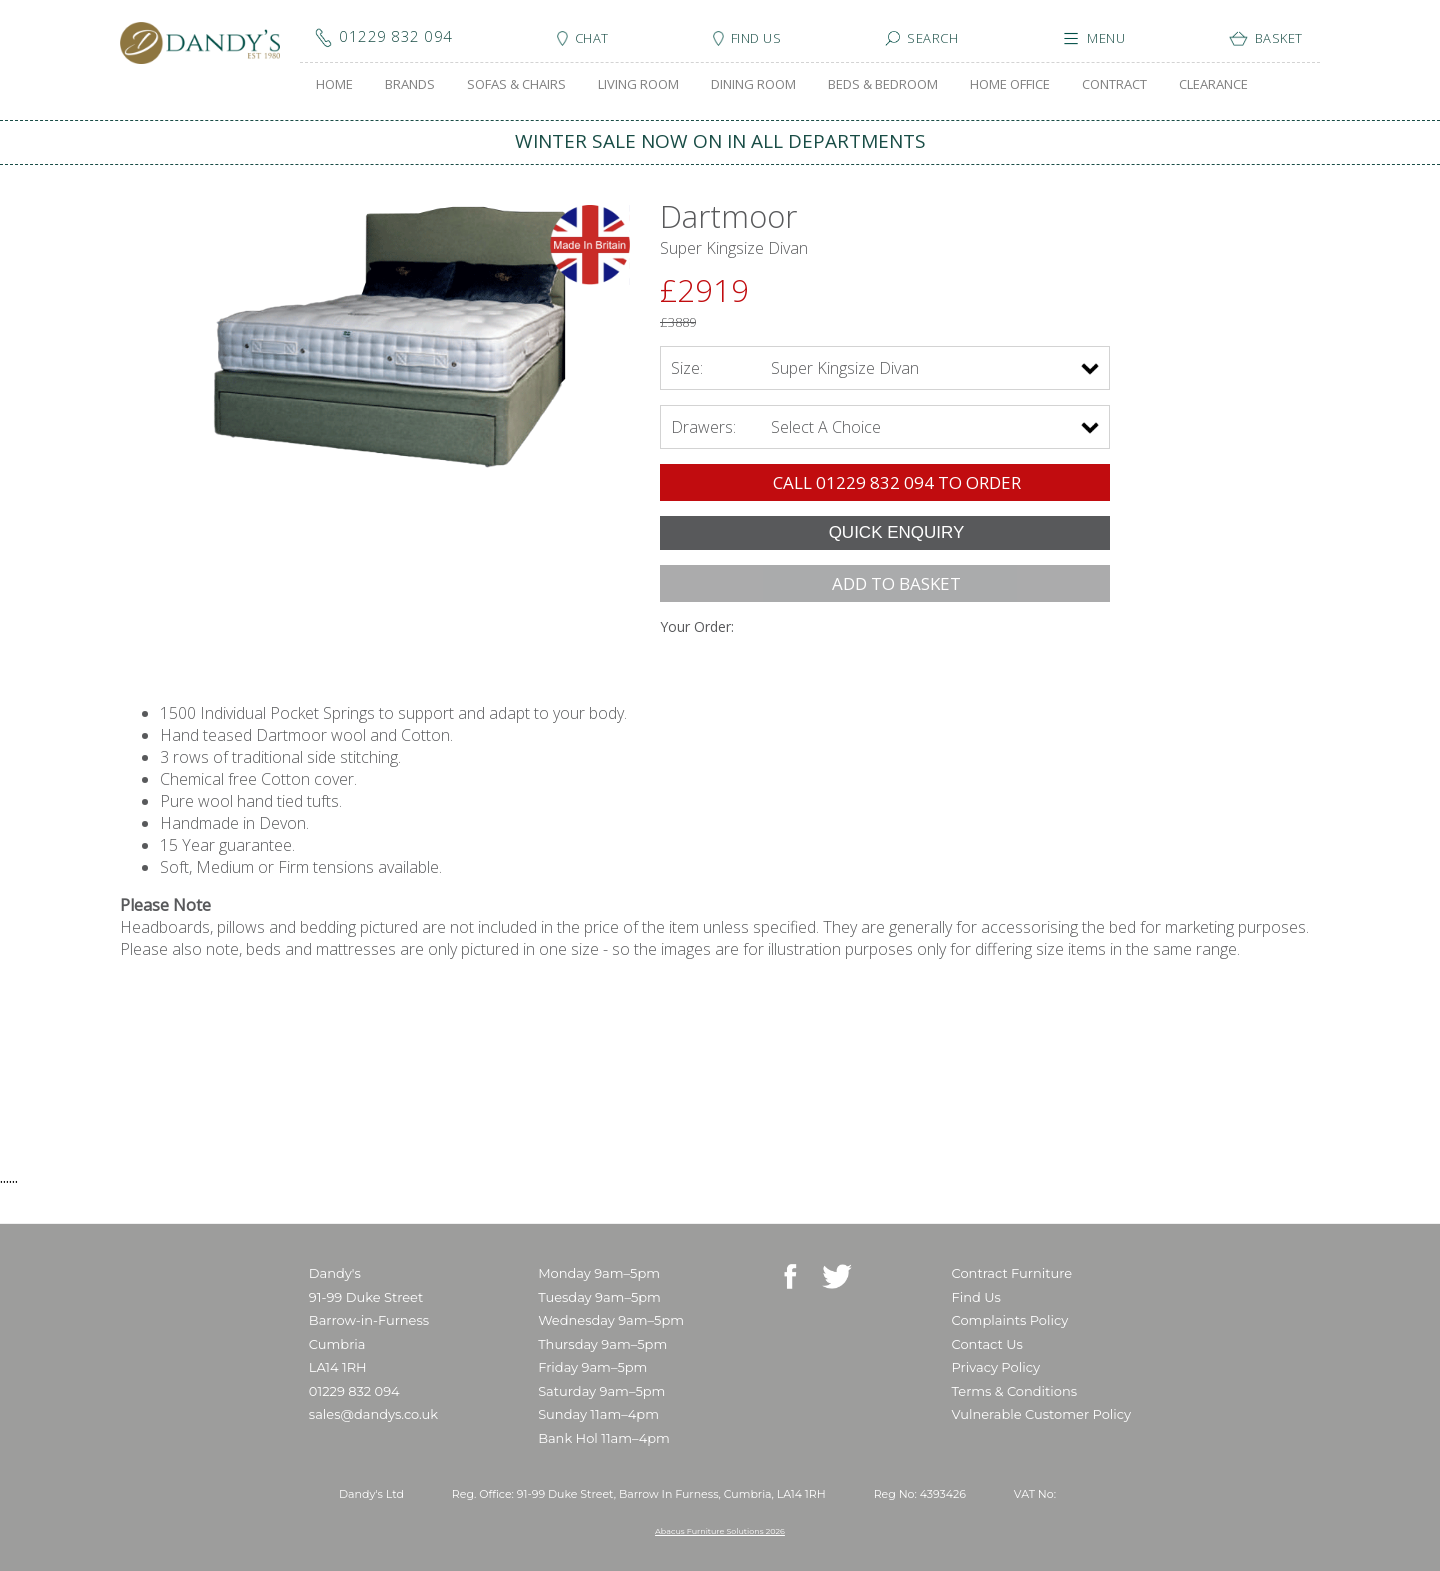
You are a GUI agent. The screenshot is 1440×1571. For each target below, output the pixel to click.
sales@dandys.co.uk (373, 1414)
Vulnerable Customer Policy (1042, 1414)
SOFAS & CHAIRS (516, 84)
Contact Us (987, 1344)
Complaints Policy (1010, 1320)
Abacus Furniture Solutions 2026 (720, 1531)
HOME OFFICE (1010, 84)
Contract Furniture (1012, 1273)
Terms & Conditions (1014, 1391)
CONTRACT (1114, 84)
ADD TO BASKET (896, 583)
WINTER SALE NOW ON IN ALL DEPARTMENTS (720, 141)
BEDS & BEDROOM (883, 84)
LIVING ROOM (638, 84)
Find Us (976, 1297)
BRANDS (410, 84)
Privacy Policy (996, 1367)
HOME (334, 84)
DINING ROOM (753, 84)
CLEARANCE (1213, 84)
